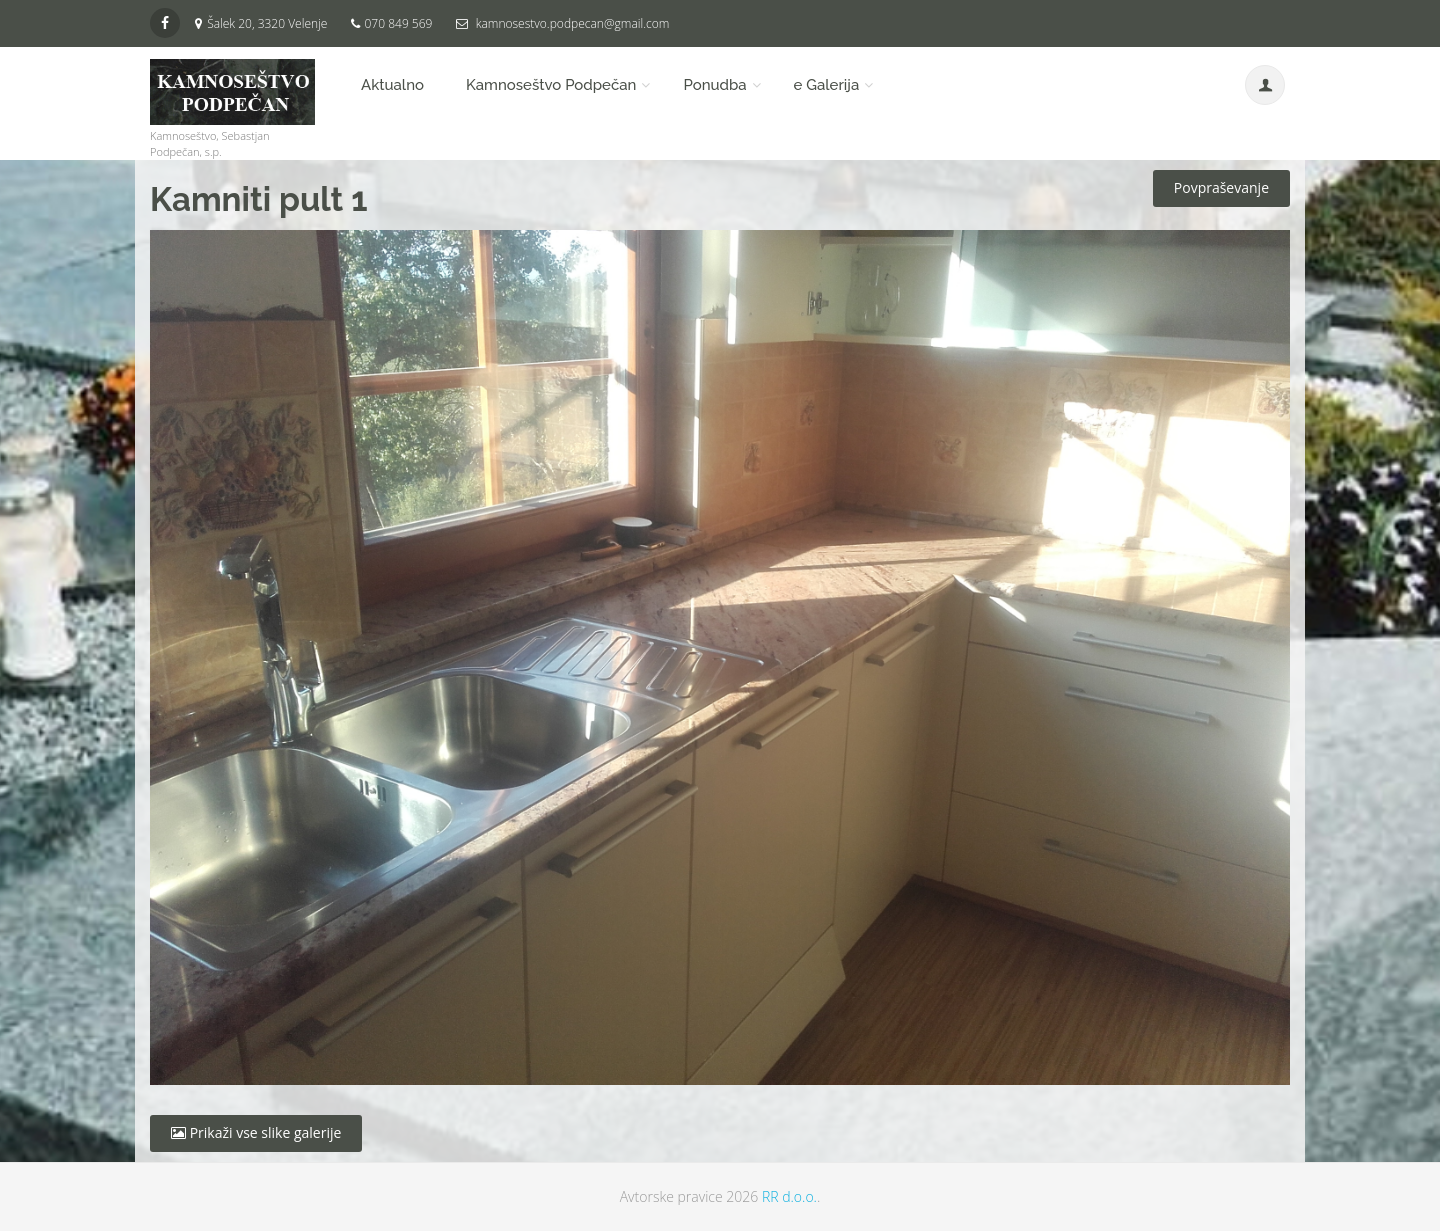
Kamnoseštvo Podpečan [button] (551, 85)
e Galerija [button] (827, 85)
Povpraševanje (1221, 187)
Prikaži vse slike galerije (256, 1132)
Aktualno (392, 85)
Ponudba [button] (714, 85)
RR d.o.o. (789, 1196)
